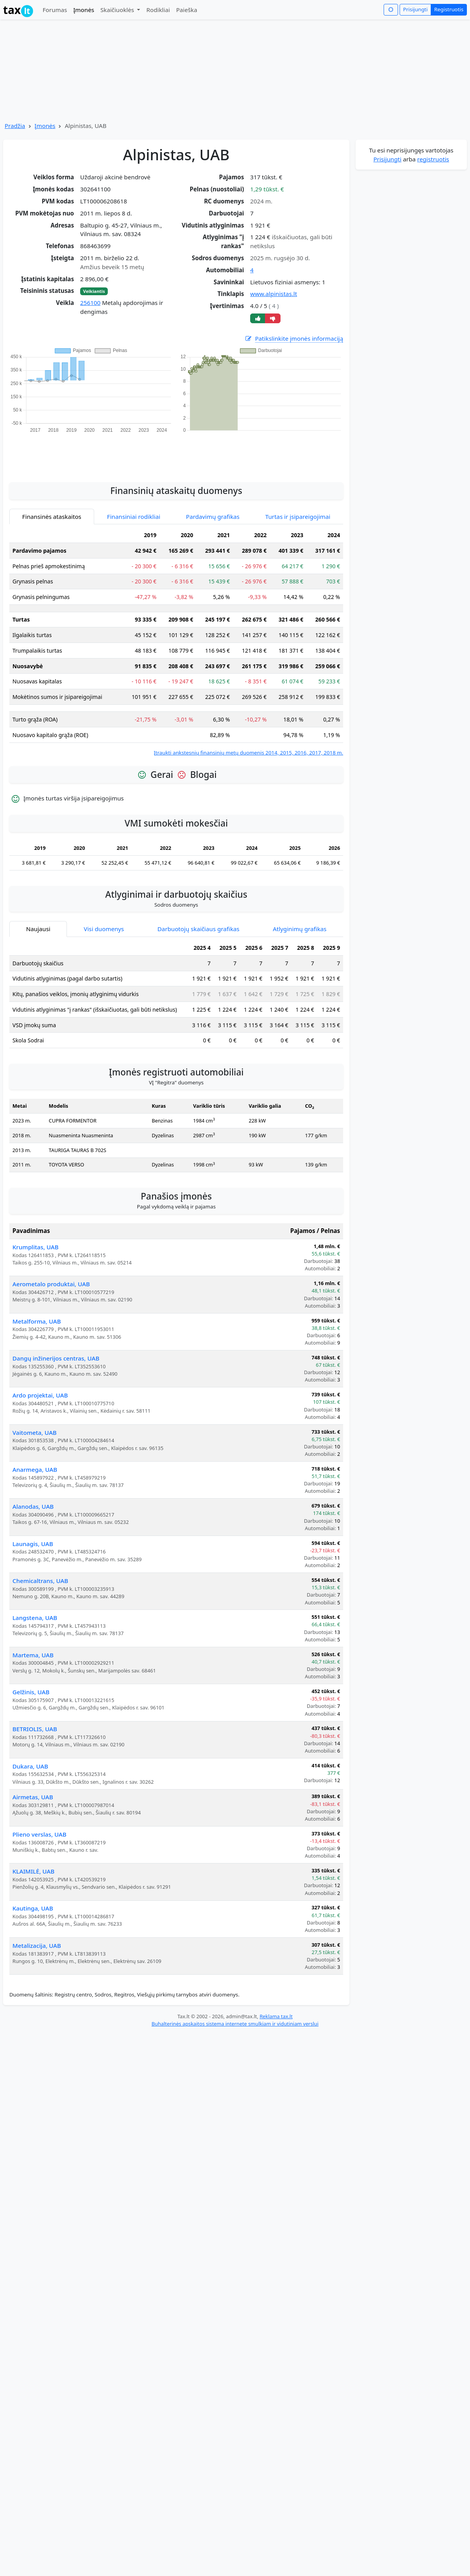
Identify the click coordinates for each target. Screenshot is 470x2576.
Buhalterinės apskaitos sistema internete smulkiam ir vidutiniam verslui (234, 2008)
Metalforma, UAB (36, 1306)
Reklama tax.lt (276, 2001)
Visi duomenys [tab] (104, 914)
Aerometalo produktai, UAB (51, 1269)
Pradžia (15, 126)
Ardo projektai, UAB (40, 1380)
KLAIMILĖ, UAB (33, 1856)
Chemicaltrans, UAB (40, 1566)
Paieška (186, 10)
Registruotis (448, 9)
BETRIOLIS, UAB (34, 1714)
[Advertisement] (176, 438)
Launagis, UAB (32, 1529)
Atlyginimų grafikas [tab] (299, 914)
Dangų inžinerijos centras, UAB (55, 1343)
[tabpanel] (176, 627)
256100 (90, 302)
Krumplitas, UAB (35, 1232)
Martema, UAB (33, 1640)
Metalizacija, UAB (36, 1931)
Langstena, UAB (34, 1603)
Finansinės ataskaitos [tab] (51, 502)
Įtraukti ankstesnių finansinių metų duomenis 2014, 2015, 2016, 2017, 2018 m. (248, 737)
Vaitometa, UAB (34, 1418)
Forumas (54, 10)
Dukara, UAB (30, 1751)
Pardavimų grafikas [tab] (213, 502)
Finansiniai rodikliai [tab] (133, 502)
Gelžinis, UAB (30, 1677)
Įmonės (83, 10)
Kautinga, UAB (32, 1893)
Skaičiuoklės (118, 10)
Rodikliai (158, 10)
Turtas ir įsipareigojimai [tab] (297, 502)
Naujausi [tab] (38, 914)
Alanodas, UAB (33, 1492)
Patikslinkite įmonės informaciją (293, 338)
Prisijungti (415, 9)
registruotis (433, 159)
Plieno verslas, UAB (39, 1819)
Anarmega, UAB (34, 1455)
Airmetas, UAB (32, 1782)
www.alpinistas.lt (273, 294)
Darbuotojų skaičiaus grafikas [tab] (199, 914)
